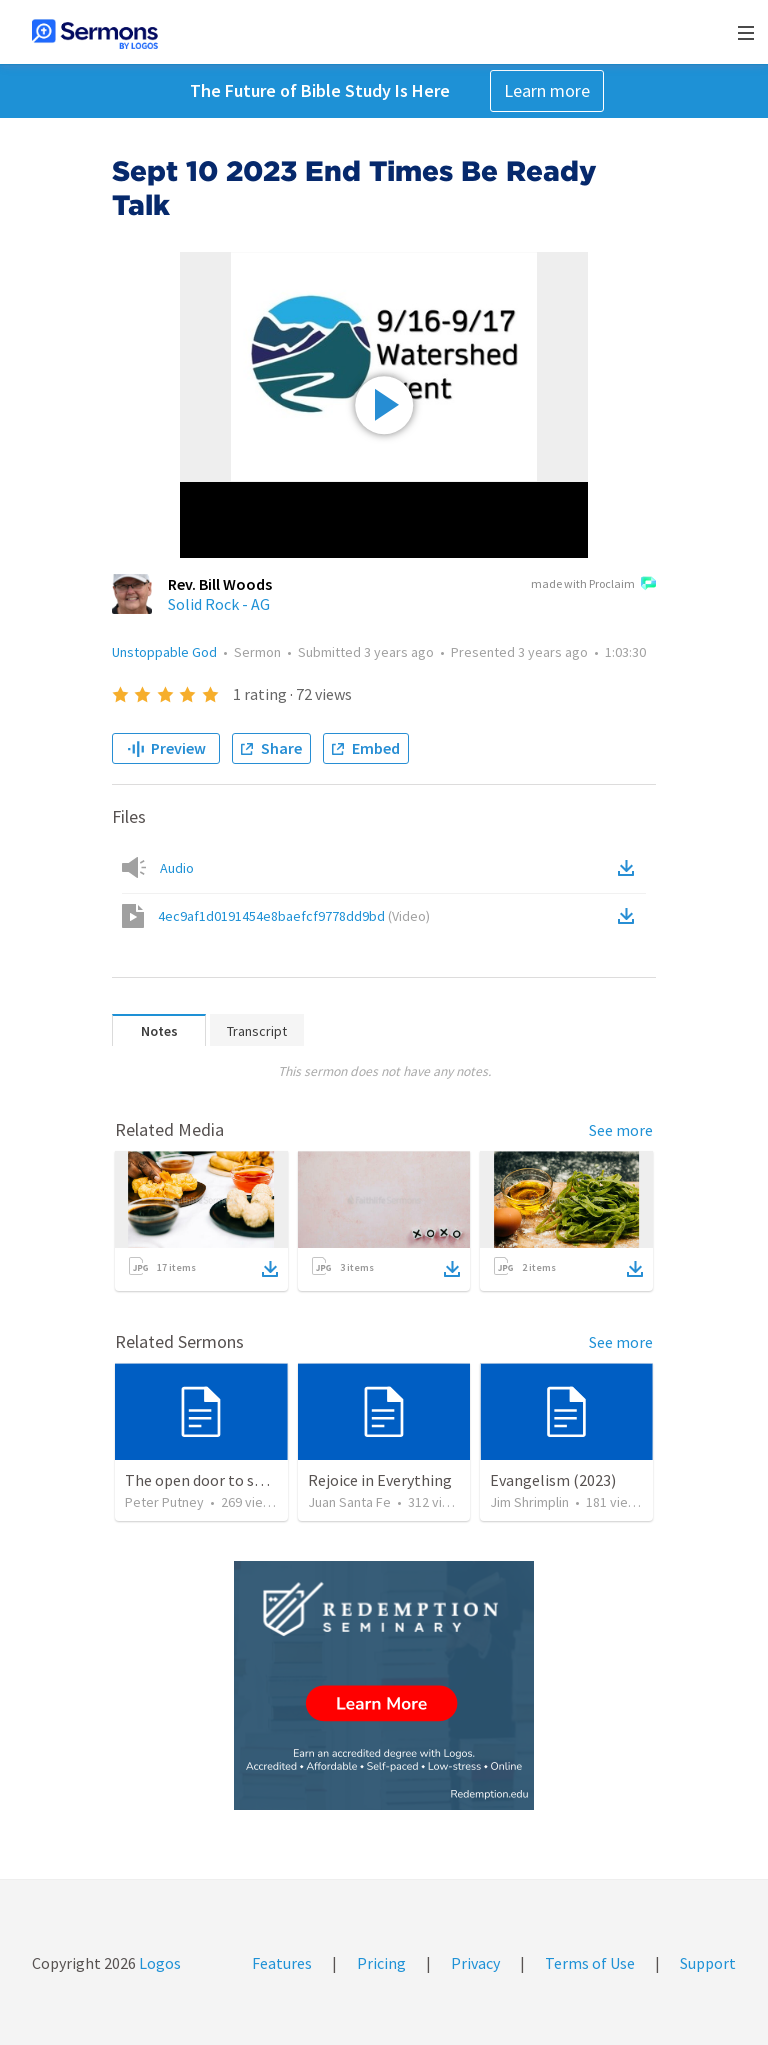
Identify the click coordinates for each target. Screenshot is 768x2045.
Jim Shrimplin (529, 1502)
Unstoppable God (164, 652)
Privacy (475, 1963)
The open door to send (202, 1480)
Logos (158, 1963)
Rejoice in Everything (380, 1480)
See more (621, 1130)
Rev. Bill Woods (220, 584)
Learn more (547, 90)
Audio (177, 868)
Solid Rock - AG (219, 604)
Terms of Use (590, 1963)
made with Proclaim (593, 585)
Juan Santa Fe (349, 1502)
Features (282, 1963)
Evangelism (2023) (553, 1480)
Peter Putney (164, 1502)
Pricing (381, 1963)
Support (708, 1963)
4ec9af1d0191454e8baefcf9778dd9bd (294, 916)
